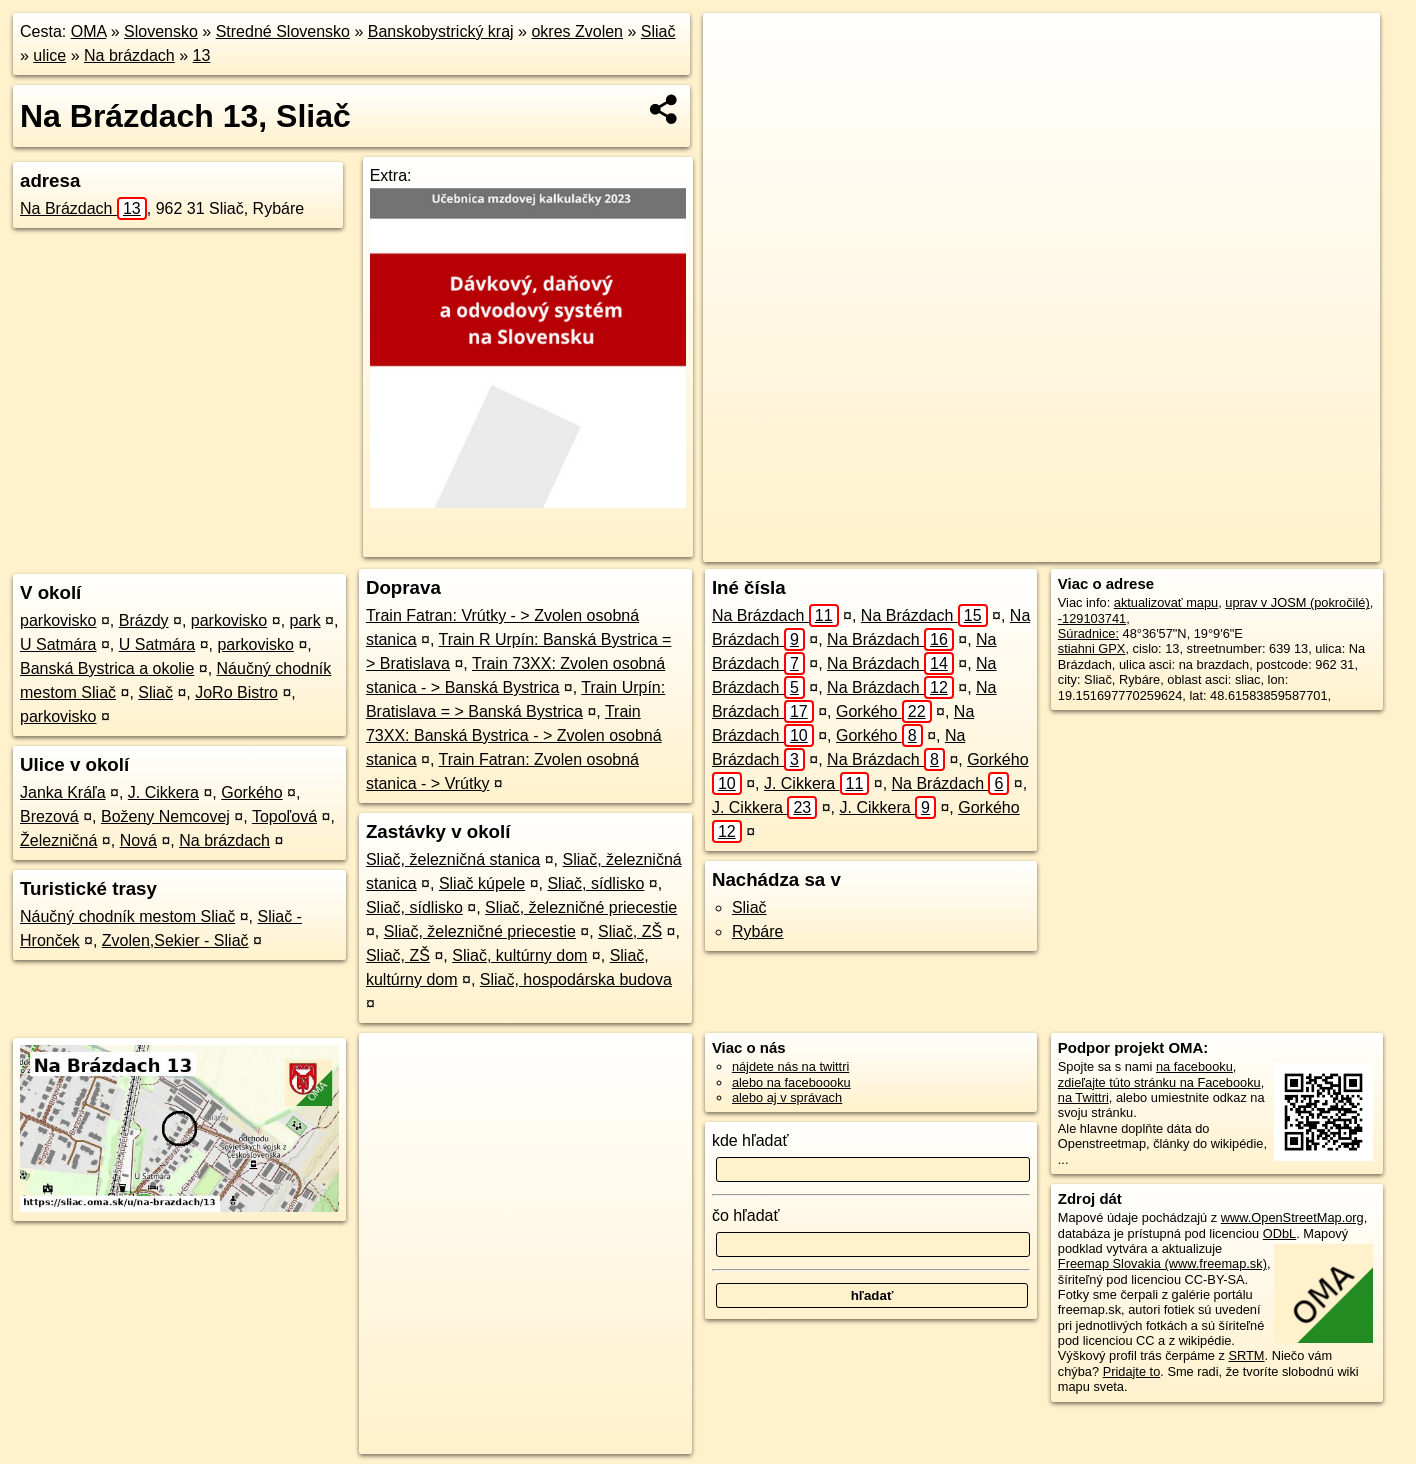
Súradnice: (1088, 633)
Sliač (658, 31)
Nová (138, 840)
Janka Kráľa (63, 792)
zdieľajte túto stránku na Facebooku (1159, 1082)
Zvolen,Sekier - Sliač (175, 940)
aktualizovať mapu (1166, 602)
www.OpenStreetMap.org (1292, 1217)
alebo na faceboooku (791, 1082)
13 (202, 55)
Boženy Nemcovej (165, 816)
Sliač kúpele (482, 883)
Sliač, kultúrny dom (519, 955)
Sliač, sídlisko (595, 883)
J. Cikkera (163, 792)
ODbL (1279, 1233)
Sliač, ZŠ (630, 931)
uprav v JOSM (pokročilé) (1297, 602)
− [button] (737, 78)
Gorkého (251, 792)
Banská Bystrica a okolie (107, 668)
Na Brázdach (83, 208)
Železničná (58, 840)
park (305, 620)
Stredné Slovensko (283, 31)
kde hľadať (750, 1140)
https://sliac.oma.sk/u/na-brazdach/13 (1277, 547)
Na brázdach (129, 55)
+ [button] (737, 47)
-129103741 (1092, 618)
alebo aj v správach (787, 1097)
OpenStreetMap (1010, 547)
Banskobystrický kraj (441, 31)
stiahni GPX (1092, 648)
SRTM (1247, 1355)
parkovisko (58, 620)
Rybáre (758, 931)
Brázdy (144, 620)
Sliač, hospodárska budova (576, 979)
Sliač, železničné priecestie (581, 907)
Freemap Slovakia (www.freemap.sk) (1162, 1263)
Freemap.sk (1113, 547)
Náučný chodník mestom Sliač (127, 916)
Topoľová (284, 816)
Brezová (49, 816)
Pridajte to (1132, 1371)
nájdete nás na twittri (790, 1066)
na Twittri (1083, 1097)
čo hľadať (746, 1215)
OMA (89, 31)
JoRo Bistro (236, 692)
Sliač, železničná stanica (453, 859)
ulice (49, 55)
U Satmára (58, 644)
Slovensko (161, 31)
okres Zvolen (577, 31)
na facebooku (1194, 1066)
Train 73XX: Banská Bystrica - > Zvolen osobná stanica (514, 735)
